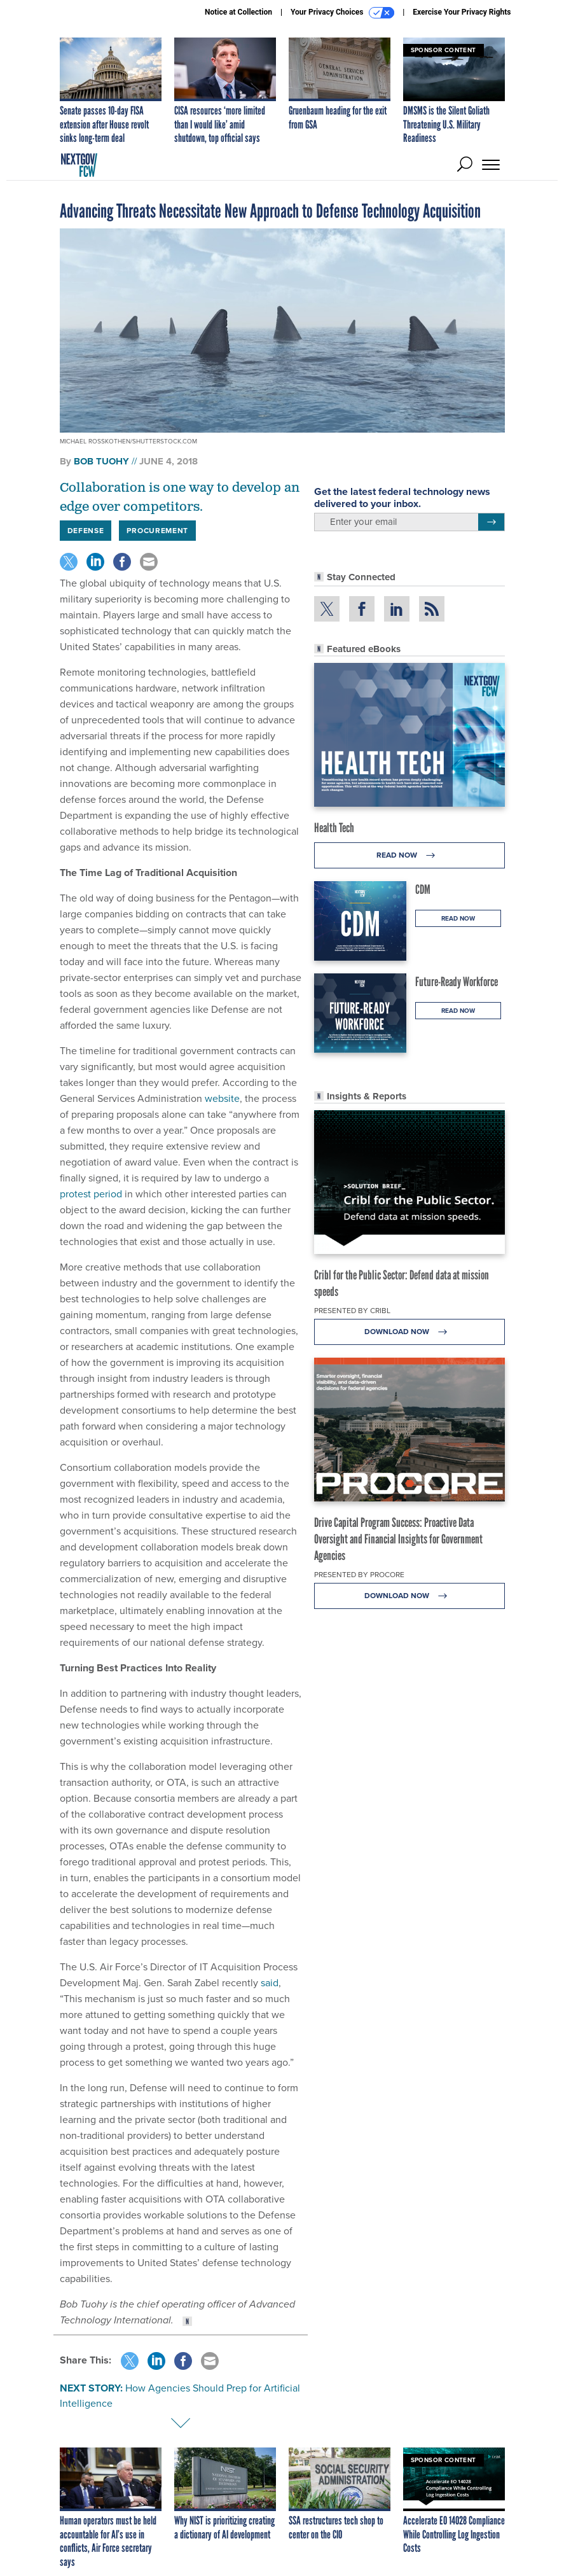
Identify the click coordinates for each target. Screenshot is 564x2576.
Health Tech (334, 827)
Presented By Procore (359, 1574)
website (222, 1098)
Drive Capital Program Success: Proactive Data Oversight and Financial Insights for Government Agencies (398, 1539)
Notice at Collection (238, 12)
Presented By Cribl (352, 1310)
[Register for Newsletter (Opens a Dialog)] (491, 522)
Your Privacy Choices (342, 12)
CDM (422, 889)
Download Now (409, 1332)
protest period (91, 1194)
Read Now (409, 855)
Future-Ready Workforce (456, 981)
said (270, 1982)
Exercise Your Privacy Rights (462, 12)
